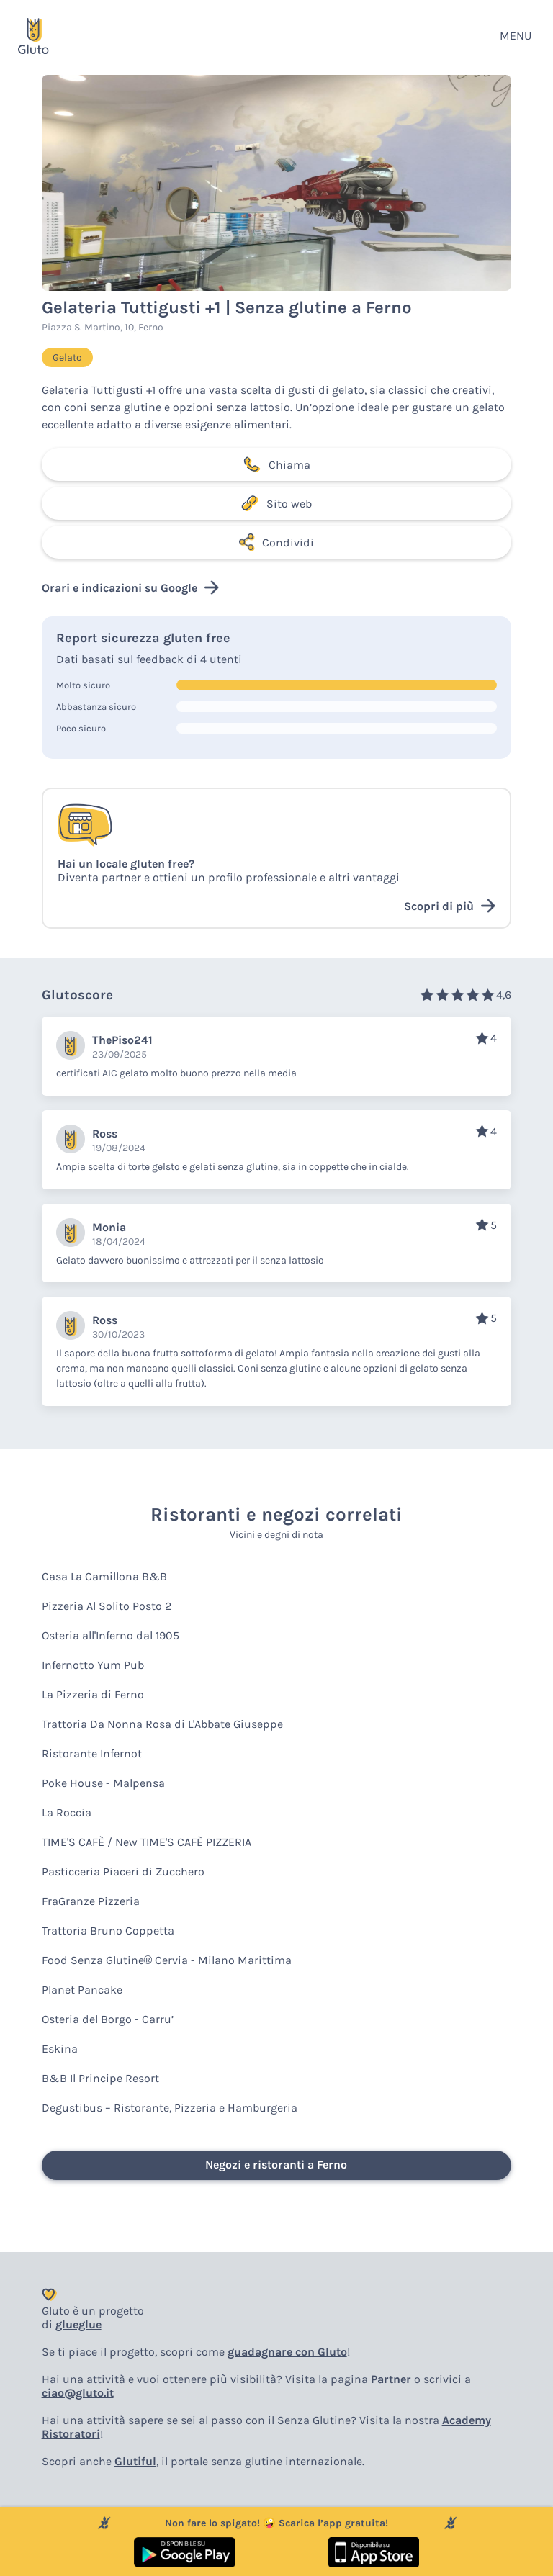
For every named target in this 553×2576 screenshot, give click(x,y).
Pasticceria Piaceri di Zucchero (123, 1871)
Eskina (60, 2048)
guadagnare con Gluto (287, 2352)
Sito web (276, 503)
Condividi (276, 542)
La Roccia (66, 1812)
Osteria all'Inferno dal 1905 (110, 1635)
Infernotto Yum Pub (93, 1665)
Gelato (67, 357)
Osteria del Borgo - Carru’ (108, 2019)
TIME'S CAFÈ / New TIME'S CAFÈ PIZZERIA (146, 1842)
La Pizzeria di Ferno (93, 1694)
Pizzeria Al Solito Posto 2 (106, 1606)
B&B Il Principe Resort (100, 2078)
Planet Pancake (82, 1989)
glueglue (78, 2324)
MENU (515, 35)
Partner (391, 2379)
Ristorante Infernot (92, 1753)
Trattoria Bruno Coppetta (108, 1930)
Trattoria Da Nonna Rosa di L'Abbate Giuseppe (162, 1724)
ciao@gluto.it (78, 2393)
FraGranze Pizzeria (91, 1901)
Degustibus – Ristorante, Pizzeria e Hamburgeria (169, 2108)
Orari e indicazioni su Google (130, 587)
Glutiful (135, 2461)
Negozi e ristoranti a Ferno (276, 2164)
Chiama (276, 464)
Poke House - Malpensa (103, 1783)
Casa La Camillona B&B (104, 1576)
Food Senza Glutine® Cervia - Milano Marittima (167, 1960)
